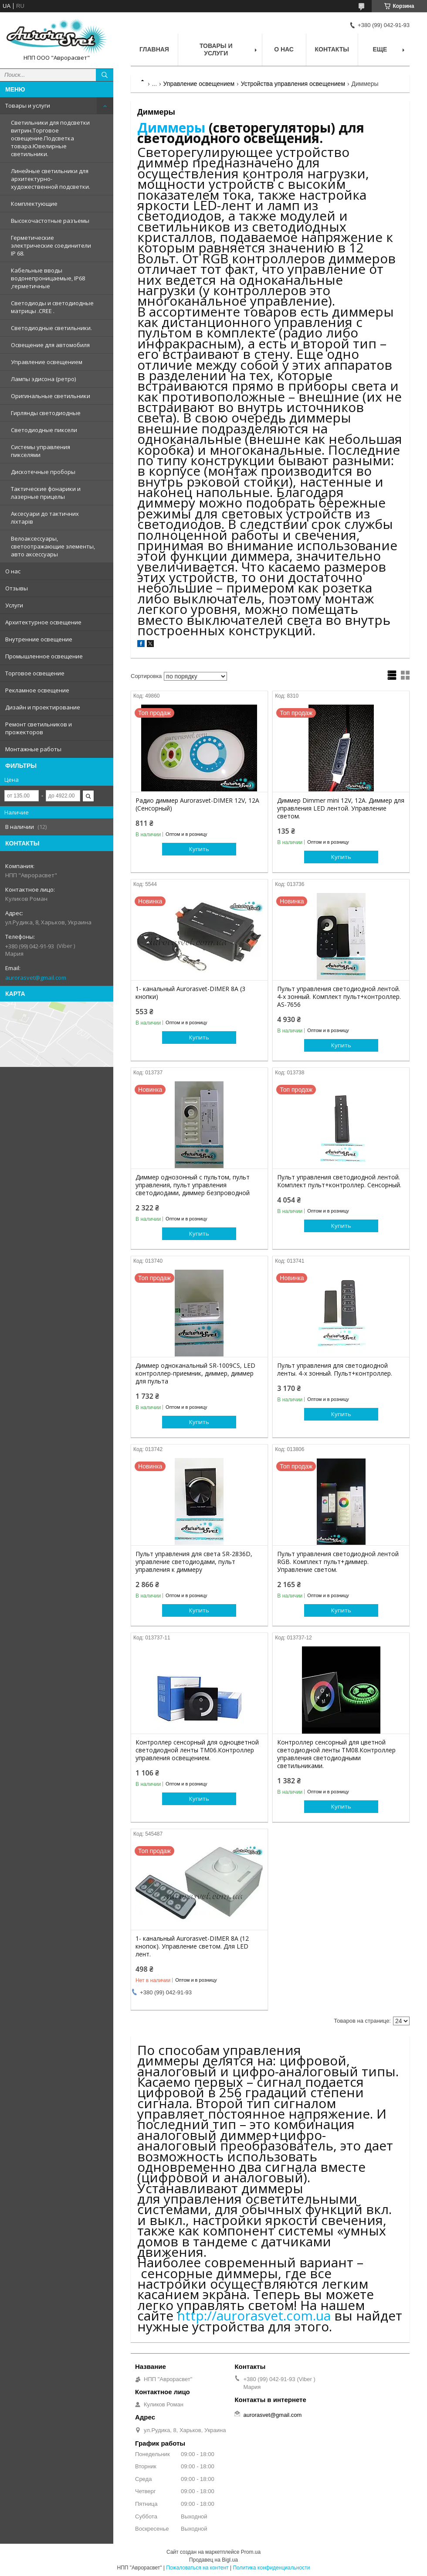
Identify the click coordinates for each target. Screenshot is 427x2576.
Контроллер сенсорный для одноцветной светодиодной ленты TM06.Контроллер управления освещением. (197, 1750)
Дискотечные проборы (43, 472)
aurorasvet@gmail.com (35, 977)
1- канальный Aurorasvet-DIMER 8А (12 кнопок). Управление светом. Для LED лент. (192, 1946)
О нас (12, 571)
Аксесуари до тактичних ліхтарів (45, 517)
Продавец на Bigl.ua (213, 2560)
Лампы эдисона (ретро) (43, 379)
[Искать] (104, 75)
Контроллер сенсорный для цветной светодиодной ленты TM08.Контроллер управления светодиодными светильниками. (336, 1754)
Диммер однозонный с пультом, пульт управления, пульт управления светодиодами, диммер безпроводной (193, 1185)
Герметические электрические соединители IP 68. (51, 245)
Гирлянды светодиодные (46, 413)
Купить (199, 849)
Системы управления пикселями (40, 451)
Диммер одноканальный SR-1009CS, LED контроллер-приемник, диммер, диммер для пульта (195, 1373)
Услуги (14, 605)
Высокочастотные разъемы (50, 221)
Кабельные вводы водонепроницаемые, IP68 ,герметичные (48, 278)
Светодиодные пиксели (44, 430)
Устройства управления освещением (293, 83)
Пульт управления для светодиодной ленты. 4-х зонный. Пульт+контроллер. (334, 1369)
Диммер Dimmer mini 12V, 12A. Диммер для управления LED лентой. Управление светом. (340, 808)
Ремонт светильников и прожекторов (38, 728)
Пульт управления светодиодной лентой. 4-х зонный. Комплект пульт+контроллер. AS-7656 (339, 997)
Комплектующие (34, 204)
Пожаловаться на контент (197, 2568)
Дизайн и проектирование (42, 707)
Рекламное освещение (37, 690)
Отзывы (16, 588)
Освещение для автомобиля (50, 345)
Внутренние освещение (38, 639)
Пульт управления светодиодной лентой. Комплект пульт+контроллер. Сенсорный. (339, 1181)
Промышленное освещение (44, 656)
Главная (154, 49)
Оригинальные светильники (50, 396)
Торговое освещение (34, 673)
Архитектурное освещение (43, 622)
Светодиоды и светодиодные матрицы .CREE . (52, 307)
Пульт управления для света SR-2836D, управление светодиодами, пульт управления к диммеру (194, 1562)
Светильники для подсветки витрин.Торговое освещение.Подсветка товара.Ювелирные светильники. (50, 138)
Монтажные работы (33, 749)
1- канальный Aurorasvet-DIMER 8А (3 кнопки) (190, 993)
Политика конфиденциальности (271, 2568)
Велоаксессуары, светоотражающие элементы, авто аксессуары (53, 546)
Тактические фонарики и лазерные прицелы (46, 493)
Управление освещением (46, 362)
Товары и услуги (27, 105)
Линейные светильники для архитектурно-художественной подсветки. (50, 179)
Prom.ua (251, 2552)
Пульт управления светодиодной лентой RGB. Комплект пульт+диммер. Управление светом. (338, 1562)
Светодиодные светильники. (51, 328)
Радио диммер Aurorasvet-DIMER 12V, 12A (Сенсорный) (197, 804)
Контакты (332, 49)
